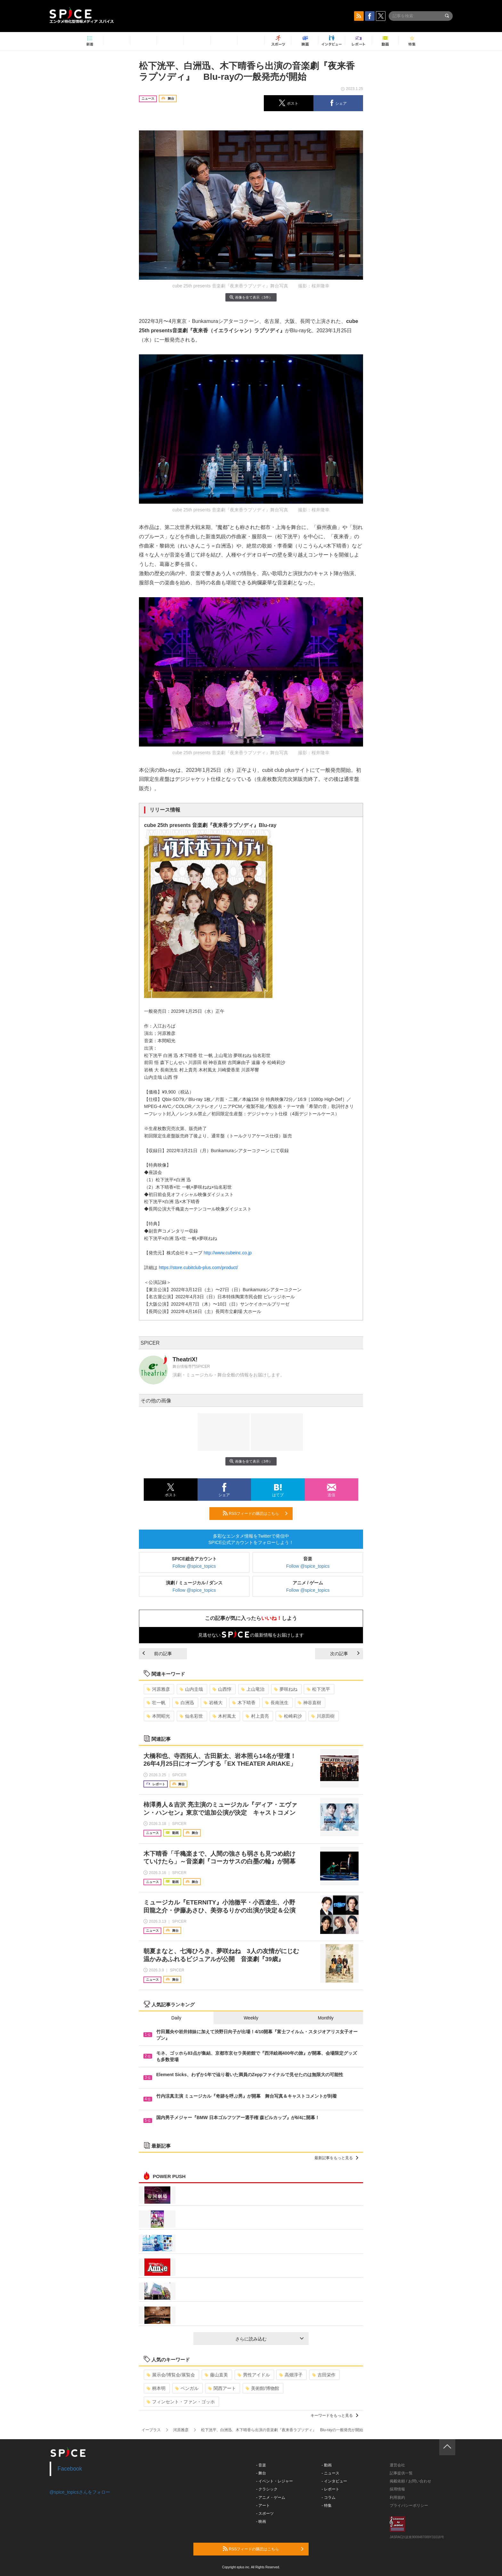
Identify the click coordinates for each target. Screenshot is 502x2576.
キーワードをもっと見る (334, 2415)
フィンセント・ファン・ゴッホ (181, 2401)
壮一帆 (156, 1702)
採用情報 (397, 2489)
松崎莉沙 (290, 1716)
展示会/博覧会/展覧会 (171, 2374)
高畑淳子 (291, 2374)
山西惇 (222, 1689)
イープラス (151, 2430)
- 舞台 (261, 2473)
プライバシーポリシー (409, 2505)
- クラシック (267, 2489)
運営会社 (397, 2465)
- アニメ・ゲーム (270, 2497)
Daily (176, 2017)
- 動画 (327, 2465)
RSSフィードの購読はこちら (255, 1513)
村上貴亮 (257, 1716)
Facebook (70, 2468)
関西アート (222, 2388)
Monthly (326, 2017)
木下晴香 (243, 1702)
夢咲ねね (285, 1689)
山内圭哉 (191, 1689)
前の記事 (157, 1653)
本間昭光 (158, 1716)
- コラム (329, 2497)
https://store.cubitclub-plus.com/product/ (198, 1267)
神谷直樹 (309, 1702)
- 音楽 (261, 2465)
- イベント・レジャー (274, 2481)
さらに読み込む (269, 2338)
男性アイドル (254, 2374)
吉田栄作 (324, 2374)
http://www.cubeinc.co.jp (228, 1252)
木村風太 (224, 1716)
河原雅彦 (158, 1689)
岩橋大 (213, 1702)
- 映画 (261, 2521)
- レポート (330, 2489)
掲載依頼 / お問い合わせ (410, 2481)
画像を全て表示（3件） (251, 297)
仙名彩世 (191, 1716)
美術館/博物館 (262, 2388)
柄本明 (156, 2388)
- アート (263, 2505)
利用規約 (397, 2497)
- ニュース (330, 2473)
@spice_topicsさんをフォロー (80, 2492)
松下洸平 (318, 1689)
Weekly (251, 2017)
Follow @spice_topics (194, 1566)
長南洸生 (276, 1702)
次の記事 (345, 1653)
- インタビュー (334, 2481)
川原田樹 (323, 1716)
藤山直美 (216, 2374)
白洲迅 (184, 1702)
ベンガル (186, 2388)
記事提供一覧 (401, 2473)
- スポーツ (265, 2513)
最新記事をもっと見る (336, 2158)
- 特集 (327, 2505)
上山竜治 (252, 1689)
